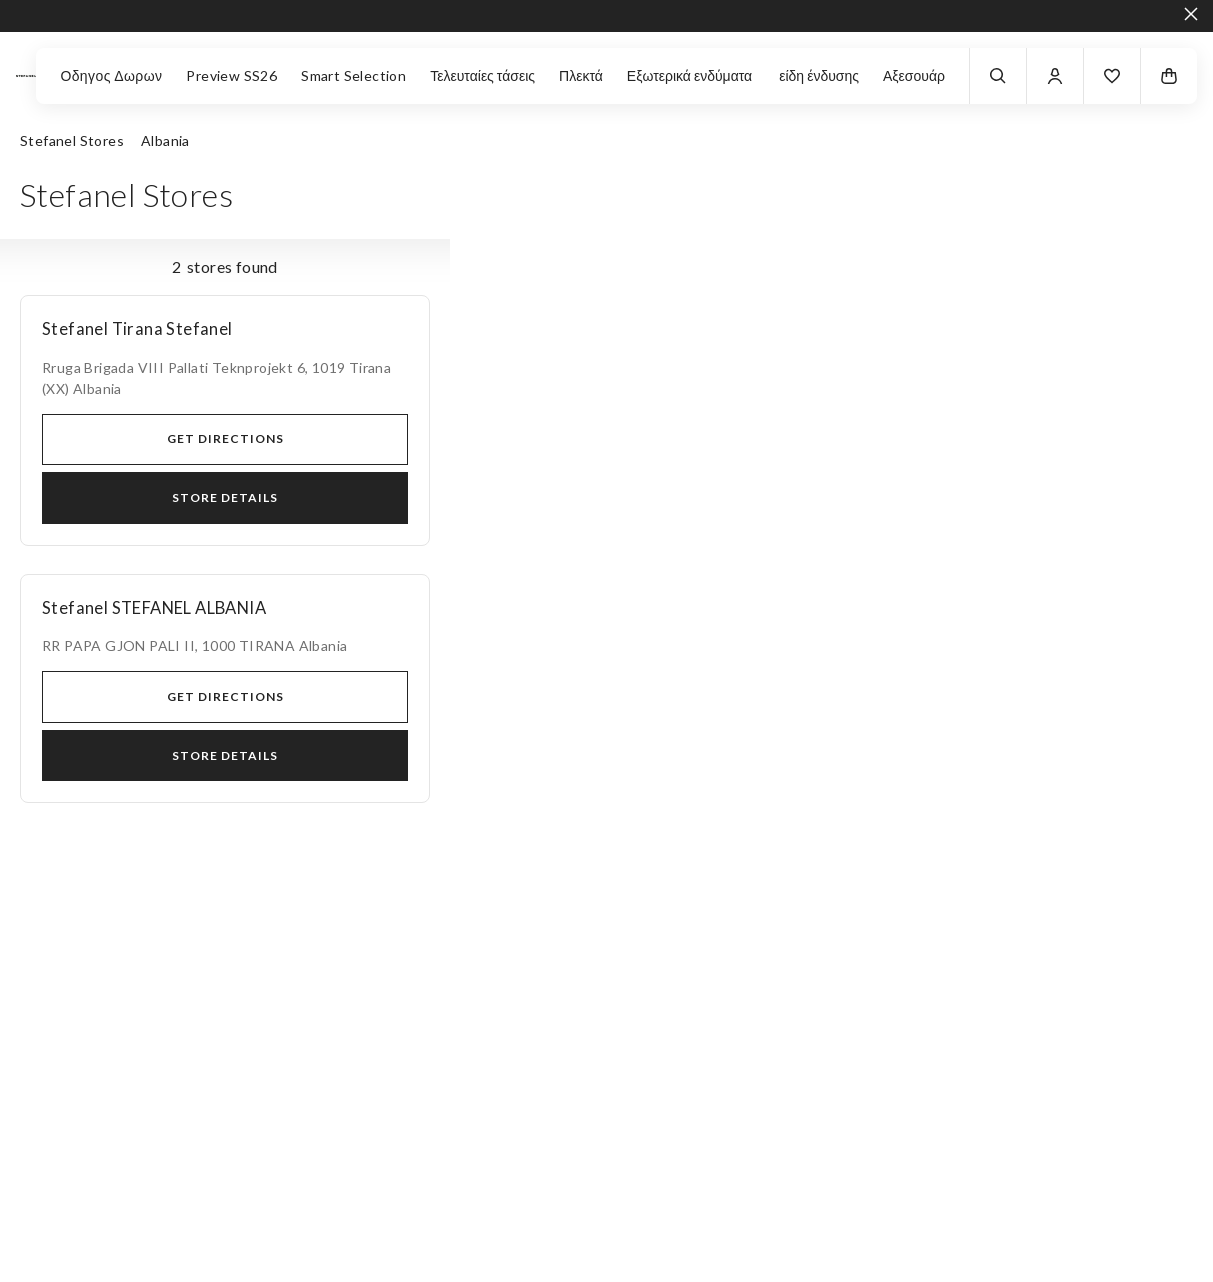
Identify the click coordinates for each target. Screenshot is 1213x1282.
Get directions (225, 438)
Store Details (225, 497)
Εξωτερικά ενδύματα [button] (691, 75)
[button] (1112, 76)
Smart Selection (353, 75)
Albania (165, 140)
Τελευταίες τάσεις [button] (482, 75)
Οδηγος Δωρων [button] (111, 75)
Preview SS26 (231, 75)
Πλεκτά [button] (581, 75)
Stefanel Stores (72, 140)
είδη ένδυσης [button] (819, 75)
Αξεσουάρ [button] (914, 75)
